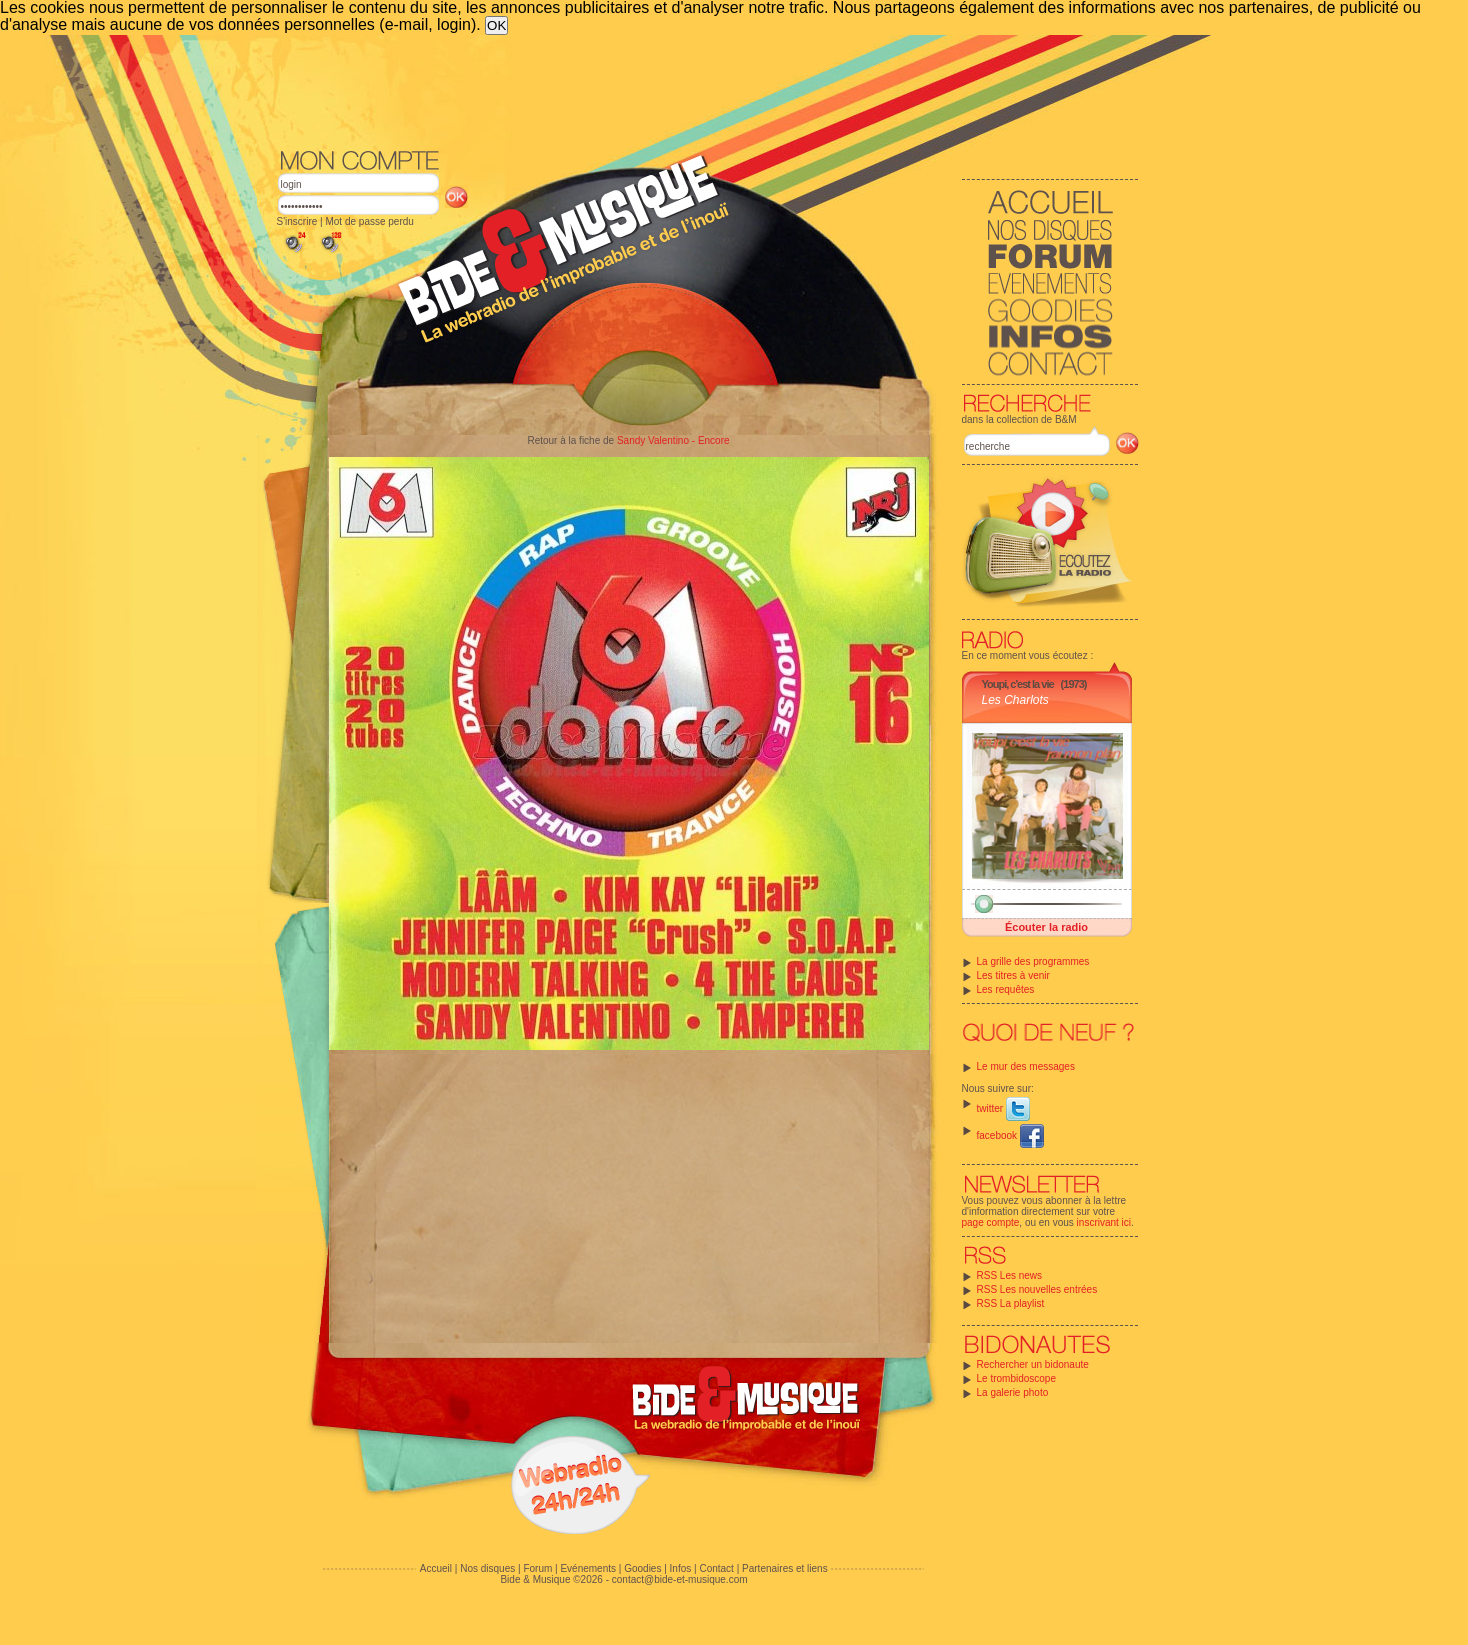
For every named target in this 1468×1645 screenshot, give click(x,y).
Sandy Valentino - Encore (673, 440)
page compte (991, 1222)
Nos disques (487, 1568)
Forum (537, 1568)
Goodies (642, 1568)
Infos (681, 1568)
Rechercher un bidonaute (1033, 1364)
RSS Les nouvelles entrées (1037, 1289)
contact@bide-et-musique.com (680, 1579)
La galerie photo (1013, 1392)
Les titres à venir (1013, 975)
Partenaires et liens (785, 1568)
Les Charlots (1015, 700)
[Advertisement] (708, 90)
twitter (1003, 1108)
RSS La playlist (1011, 1303)
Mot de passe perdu (369, 221)
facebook (1010, 1135)
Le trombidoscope (1017, 1378)
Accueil (436, 1568)
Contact (716, 1568)
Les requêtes (1006, 989)
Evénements (588, 1568)
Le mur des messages (1026, 1066)
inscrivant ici (1104, 1222)
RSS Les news (1010, 1275)
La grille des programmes (1033, 961)
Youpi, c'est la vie (1018, 684)
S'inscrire (297, 221)
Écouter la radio (1046, 927)
